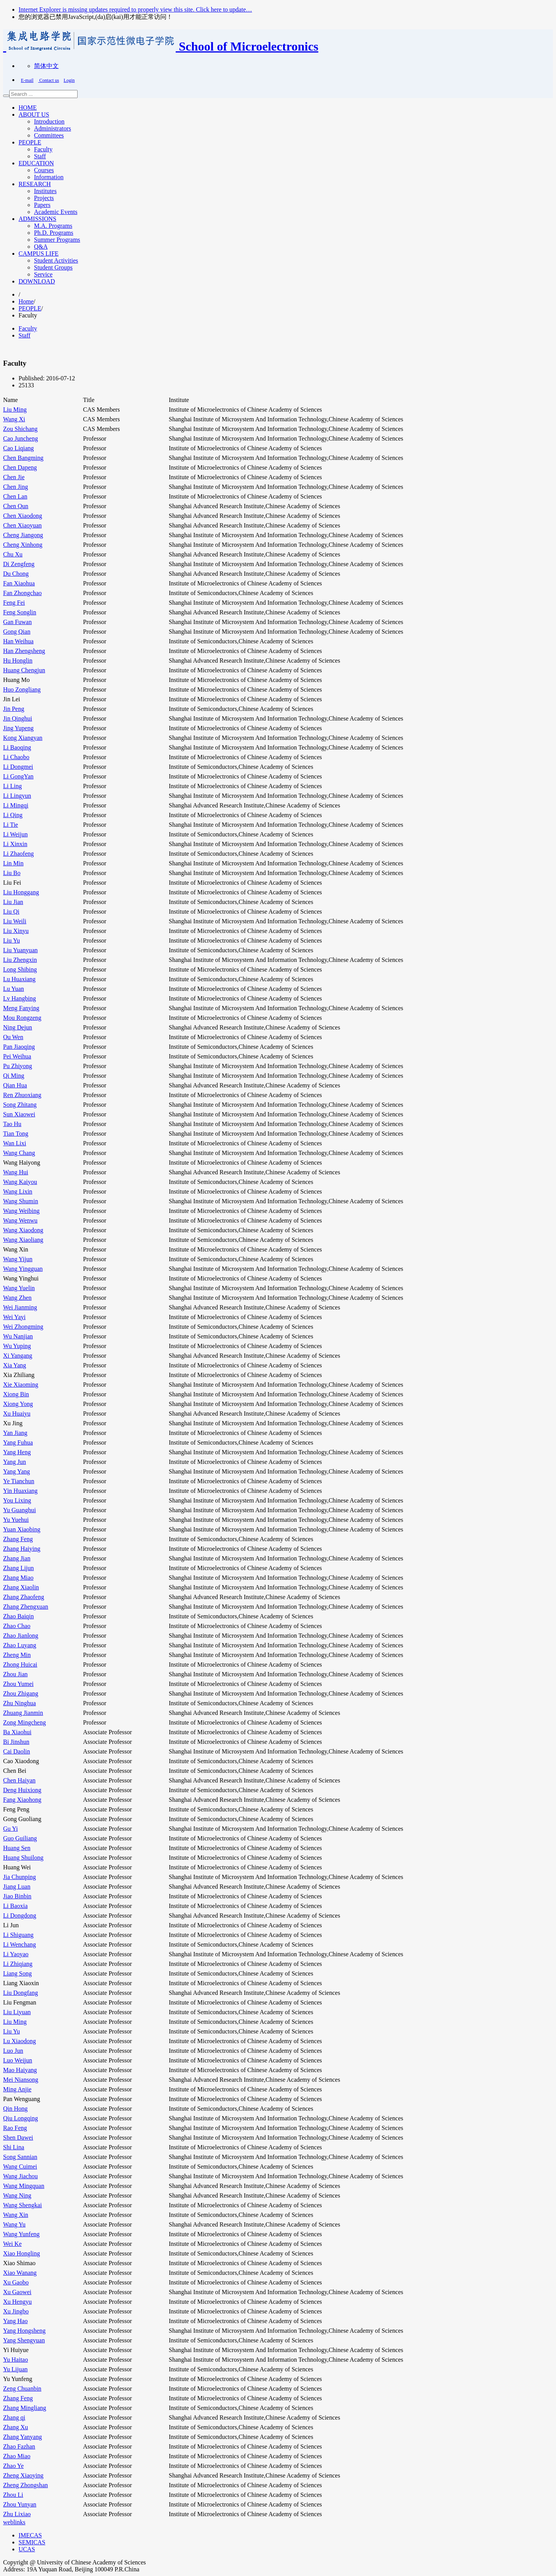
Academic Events (55, 212)
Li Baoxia (15, 1906)
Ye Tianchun (18, 1481)
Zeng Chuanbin (22, 2388)
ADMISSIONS (37, 218)
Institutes (45, 191)
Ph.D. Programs (53, 232)
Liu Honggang (21, 892)
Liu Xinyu (16, 931)
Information (48, 177)
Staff (40, 156)
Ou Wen (13, 1037)
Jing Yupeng (18, 728)
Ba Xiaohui (17, 1732)
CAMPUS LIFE (39, 253)
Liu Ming (15, 409)
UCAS (27, 2549)
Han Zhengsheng (24, 651)
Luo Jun (13, 2050)
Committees (49, 135)
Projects (44, 198)
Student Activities (56, 260)
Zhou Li (13, 2494)
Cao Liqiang (18, 448)
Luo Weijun (17, 2060)
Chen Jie (14, 477)
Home (26, 301)
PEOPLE (30, 142)
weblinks (14, 2522)
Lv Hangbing (19, 998)
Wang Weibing (21, 1210)
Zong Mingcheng (24, 1722)
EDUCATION (36, 163)
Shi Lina (13, 2147)
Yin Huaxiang (20, 1490)
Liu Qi (11, 911)
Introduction (49, 121)
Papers (42, 205)
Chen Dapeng (20, 467)
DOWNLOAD (37, 281)
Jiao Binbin (17, 1896)
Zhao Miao (17, 2456)
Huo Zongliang (22, 689)
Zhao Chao (17, 1626)
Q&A (41, 246)
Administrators (52, 128)
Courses (44, 170)
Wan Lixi (14, 1143)
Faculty (43, 149)
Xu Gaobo (16, 2282)
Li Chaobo (16, 757)
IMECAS (30, 2535)
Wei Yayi (14, 1317)
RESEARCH (35, 184)
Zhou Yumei (18, 1684)
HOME (28, 107)
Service (43, 274)
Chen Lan (15, 496)
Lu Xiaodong (19, 2041)
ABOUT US (34, 114)
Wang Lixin (17, 1191)
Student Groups (53, 267)
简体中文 (46, 66)
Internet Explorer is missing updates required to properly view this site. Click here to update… (135, 9)
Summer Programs (57, 239)
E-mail (27, 80)
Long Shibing (20, 969)
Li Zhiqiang (17, 1963)
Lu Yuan (13, 988)
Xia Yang (14, 1365)
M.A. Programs (53, 225)
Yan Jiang (15, 1433)
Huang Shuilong (23, 1857)
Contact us (48, 80)
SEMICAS (32, 2542)
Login (69, 80)
